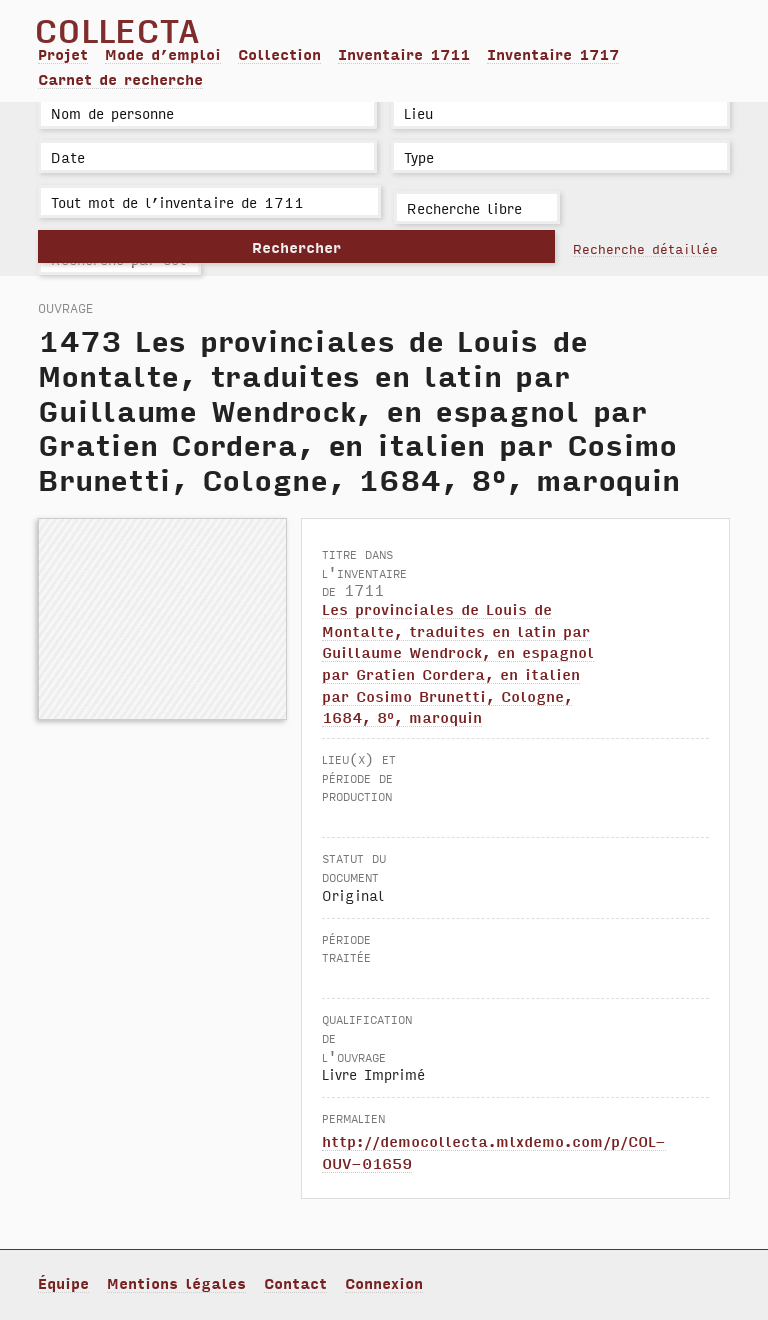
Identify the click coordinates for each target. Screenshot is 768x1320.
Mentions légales (176, 1283)
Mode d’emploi (163, 54)
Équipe (63, 1283)
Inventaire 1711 (404, 54)
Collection (279, 54)
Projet (63, 54)
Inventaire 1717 (553, 54)
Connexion (384, 1283)
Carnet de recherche (120, 79)
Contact (295, 1283)
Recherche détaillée (645, 248)
